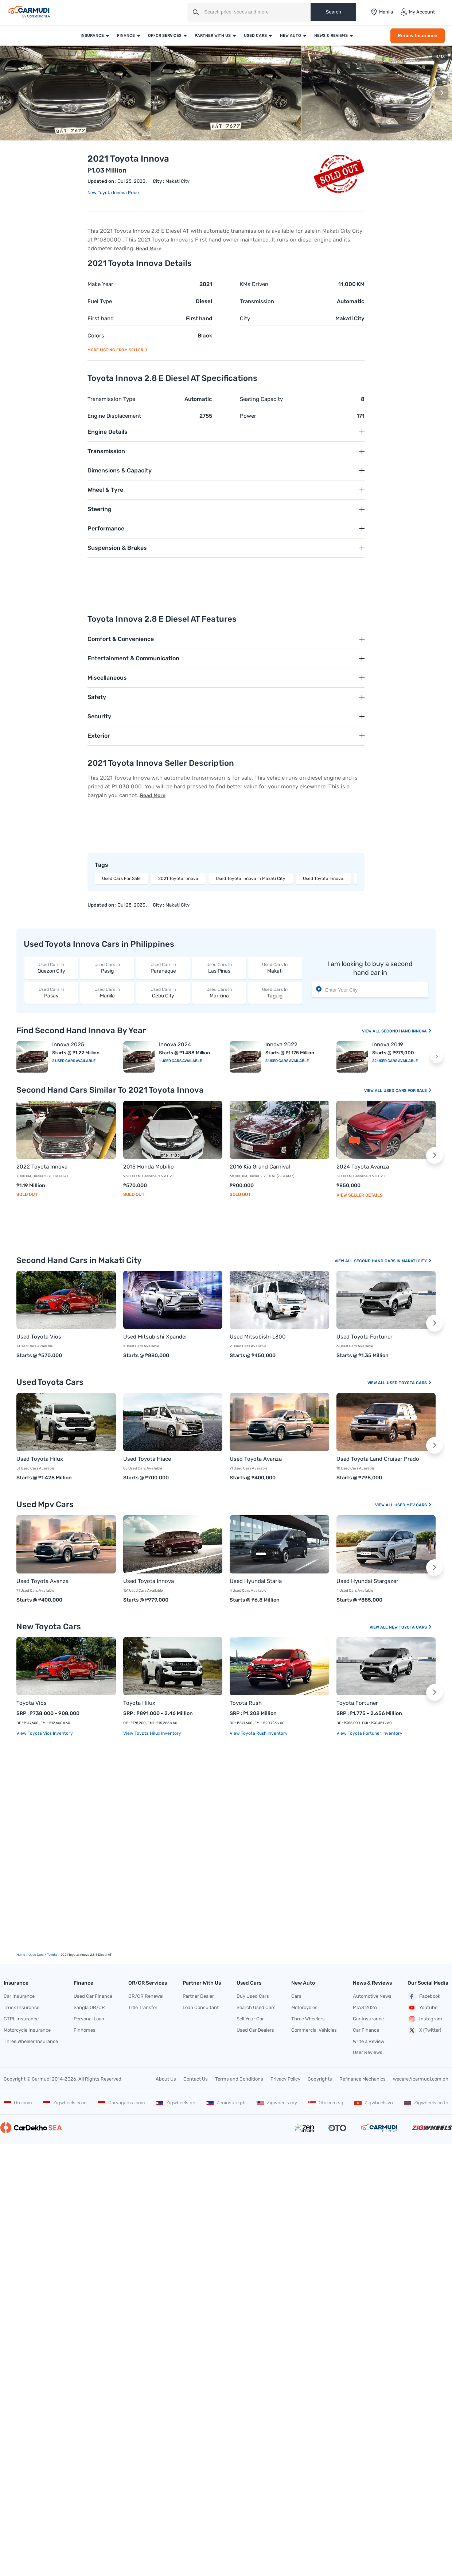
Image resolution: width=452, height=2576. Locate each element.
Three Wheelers (308, 2018)
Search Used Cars (256, 2007)
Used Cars (255, 35)
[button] (441, 93)
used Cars (36, 1955)
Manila (107, 992)
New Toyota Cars (410, 1627)
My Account (417, 12)
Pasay (51, 992)
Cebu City (163, 992)
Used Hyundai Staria (256, 1581)
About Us (166, 2079)
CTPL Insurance (21, 2018)
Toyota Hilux (139, 1703)
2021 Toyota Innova (178, 878)
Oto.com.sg (325, 2102)
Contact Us (195, 2079)
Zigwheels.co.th (426, 2102)
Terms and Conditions (239, 2079)
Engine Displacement (114, 416)
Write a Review (368, 2041)
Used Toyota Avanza (256, 1459)
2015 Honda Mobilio (148, 1166)
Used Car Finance (93, 1996)
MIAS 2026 (365, 2007)
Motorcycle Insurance (27, 2030)
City (245, 318)
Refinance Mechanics (362, 2079)
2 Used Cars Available (74, 1061)
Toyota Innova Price (118, 192)
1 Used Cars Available (180, 1061)
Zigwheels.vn (373, 2102)
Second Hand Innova (406, 1031)
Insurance (92, 35)
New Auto (290, 35)
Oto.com (18, 2102)
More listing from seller (117, 350)
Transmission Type (111, 399)
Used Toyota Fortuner (364, 1336)
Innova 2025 (68, 1044)
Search (333, 12)
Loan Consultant (201, 2007)
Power (248, 416)
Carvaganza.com (121, 2102)
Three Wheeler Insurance (31, 2041)
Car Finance (366, 2030)
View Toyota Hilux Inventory (152, 1733)
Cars (296, 1996)
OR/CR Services (165, 35)
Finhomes (85, 2030)
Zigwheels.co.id (65, 2102)
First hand (100, 318)
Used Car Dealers (255, 2030)
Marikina (219, 992)
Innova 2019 (387, 1044)
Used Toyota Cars (409, 1382)
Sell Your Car (250, 2018)
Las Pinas (219, 967)
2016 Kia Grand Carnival (260, 1166)
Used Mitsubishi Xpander (155, 1336)
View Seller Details (359, 1195)
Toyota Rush (246, 1703)
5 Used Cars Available (287, 1061)
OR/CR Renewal (145, 1996)
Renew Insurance (417, 35)
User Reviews (367, 2052)
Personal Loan (89, 2018)
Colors (95, 336)
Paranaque (163, 967)
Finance (126, 35)
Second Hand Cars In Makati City (393, 1261)
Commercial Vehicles (314, 2030)
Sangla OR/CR (89, 2007)
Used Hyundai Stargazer (367, 1581)
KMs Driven (254, 284)
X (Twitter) (424, 2030)
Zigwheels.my (277, 2102)
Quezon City (51, 967)
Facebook (424, 1996)
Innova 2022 (281, 1044)
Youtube (422, 2007)
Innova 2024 (175, 1044)
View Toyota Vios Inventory (44, 1733)
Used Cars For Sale (121, 878)
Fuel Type (99, 301)
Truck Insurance (21, 2007)
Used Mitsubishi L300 (258, 1336)
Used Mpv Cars (413, 1505)
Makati (275, 967)
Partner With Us (213, 35)
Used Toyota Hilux (39, 1459)
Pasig (107, 967)
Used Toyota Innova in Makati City (250, 878)
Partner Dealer (198, 1996)
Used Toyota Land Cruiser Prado (377, 1459)
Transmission (257, 301)
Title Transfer (142, 2007)
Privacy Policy (285, 2079)
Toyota (52, 1955)
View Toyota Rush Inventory (259, 1733)
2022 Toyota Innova (41, 1166)
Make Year (100, 284)
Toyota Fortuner (357, 1703)
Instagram (425, 2019)
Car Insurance (19, 1996)
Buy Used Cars (253, 1996)
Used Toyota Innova (323, 878)
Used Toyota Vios (38, 1336)
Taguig (275, 992)
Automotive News (372, 1996)
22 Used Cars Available (395, 1061)
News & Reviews (331, 35)
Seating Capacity (261, 399)
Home (20, 1955)
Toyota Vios (31, 1703)
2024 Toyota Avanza (362, 1166)
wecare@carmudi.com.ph (420, 2079)
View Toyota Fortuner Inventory (369, 1733)
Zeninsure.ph (226, 2102)
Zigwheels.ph (175, 2102)
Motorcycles (304, 2007)
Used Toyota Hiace (147, 1459)
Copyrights (320, 2079)
